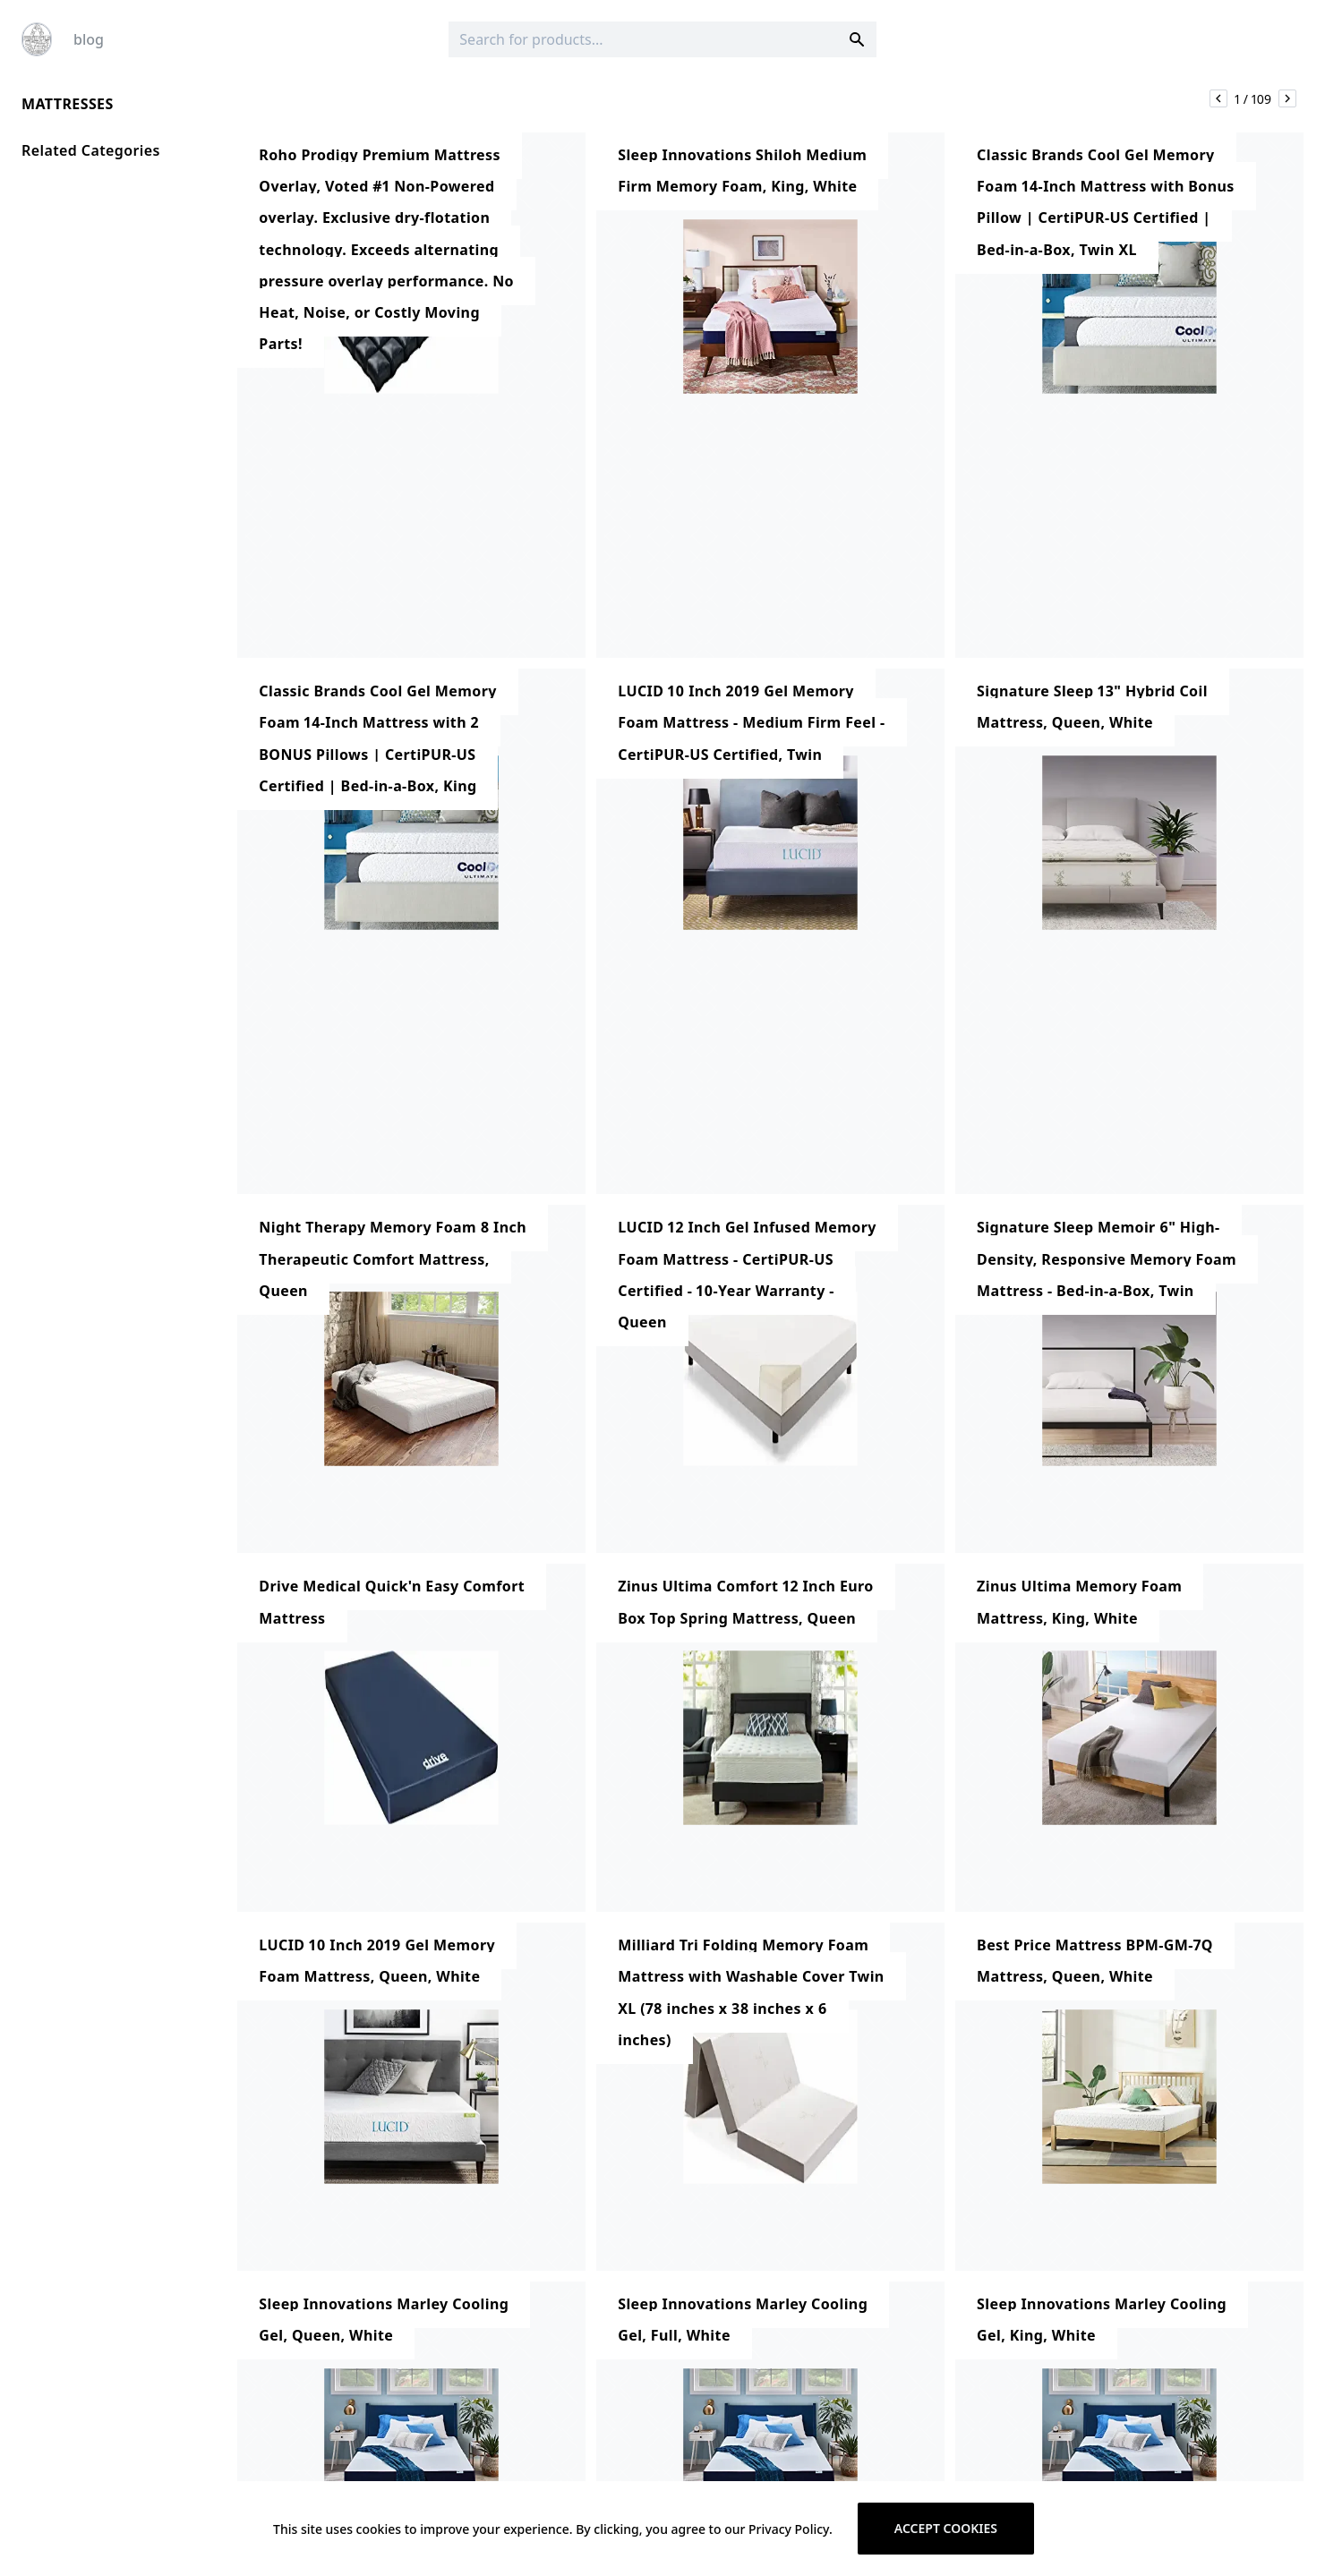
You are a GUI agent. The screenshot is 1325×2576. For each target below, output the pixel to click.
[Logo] (36, 39)
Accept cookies (945, 2528)
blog (88, 39)
